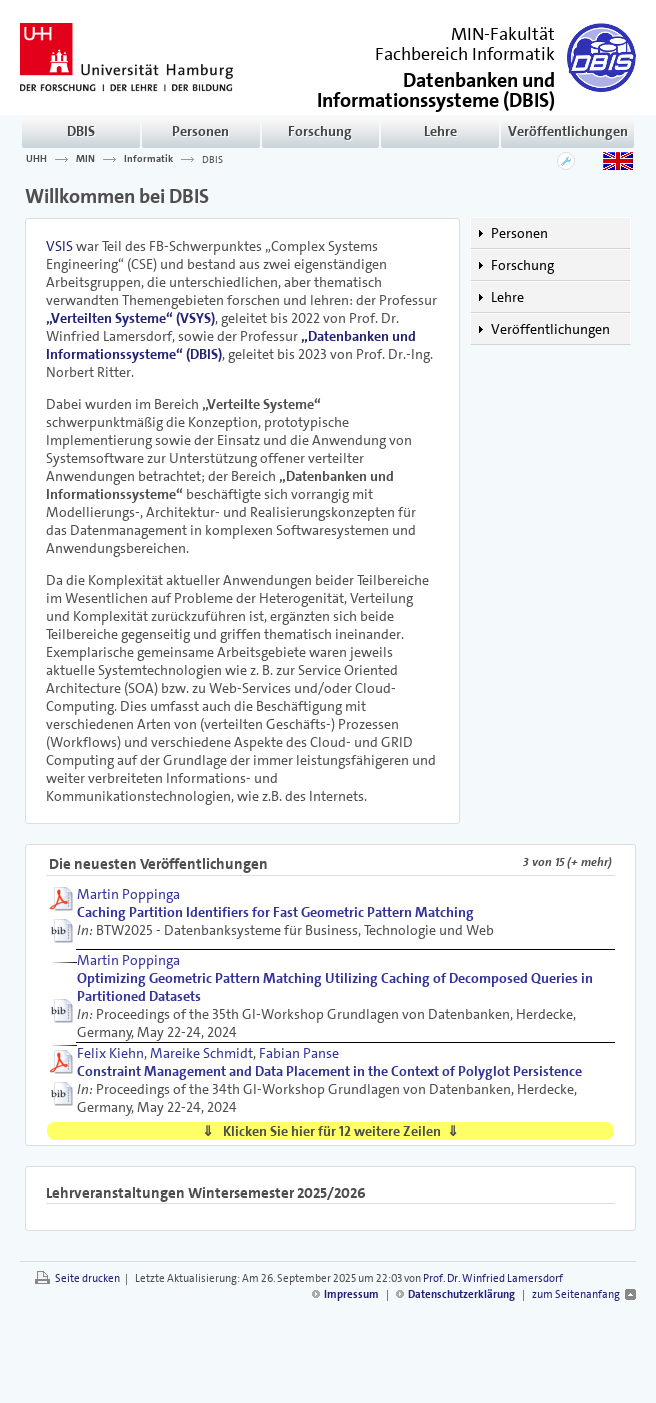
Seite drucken (87, 1278)
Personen (200, 131)
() (436, 88)
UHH (36, 159)
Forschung (320, 131)
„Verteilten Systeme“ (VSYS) (130, 318)
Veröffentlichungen (568, 131)
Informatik (148, 159)
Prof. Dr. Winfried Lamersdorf (493, 1278)
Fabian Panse (299, 1053)
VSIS (59, 246)
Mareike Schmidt (201, 1053)
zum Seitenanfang (576, 1294)
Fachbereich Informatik (465, 54)
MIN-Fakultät (503, 34)
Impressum (351, 1294)
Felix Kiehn (110, 1053)
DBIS (81, 131)
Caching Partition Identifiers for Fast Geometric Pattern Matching (275, 912)
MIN (85, 159)
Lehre (440, 131)
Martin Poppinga (128, 894)
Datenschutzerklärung (461, 1294)
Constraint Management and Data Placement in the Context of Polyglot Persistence (329, 1071)
